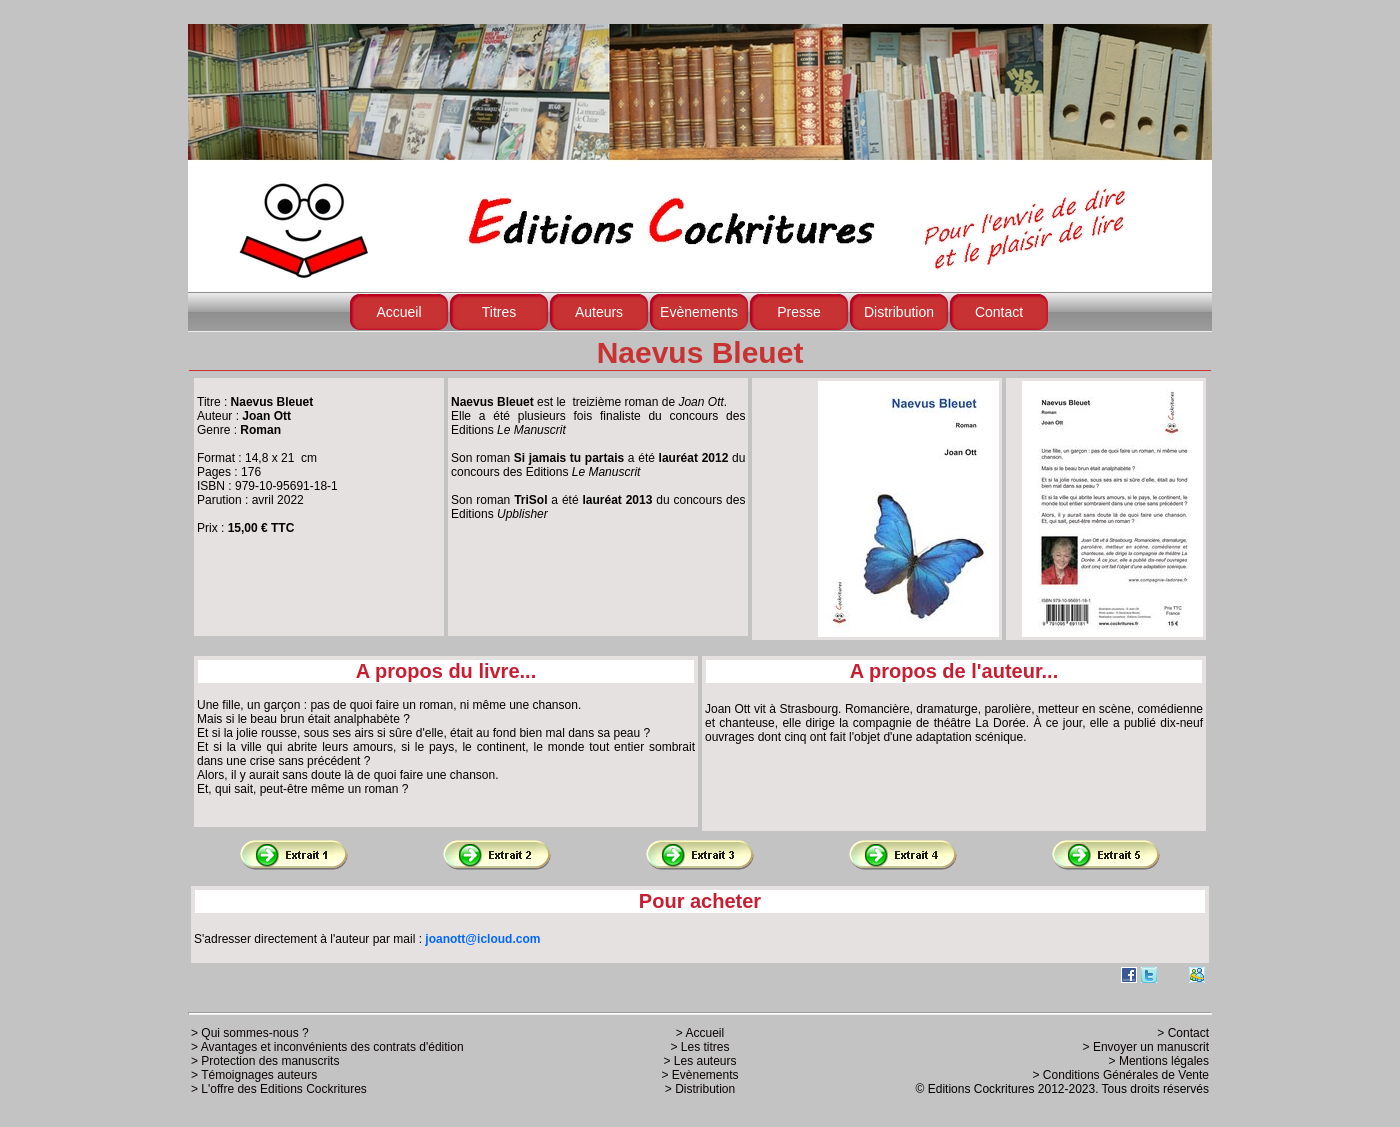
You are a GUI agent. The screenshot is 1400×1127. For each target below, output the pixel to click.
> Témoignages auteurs (254, 1075)
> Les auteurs (699, 1061)
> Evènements (699, 1075)
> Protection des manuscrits (265, 1061)
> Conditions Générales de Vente (1121, 1075)
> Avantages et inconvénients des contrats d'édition (327, 1047)
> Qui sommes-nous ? (250, 1033)
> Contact (1183, 1033)
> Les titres (699, 1047)
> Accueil (700, 1033)
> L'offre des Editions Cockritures (279, 1089)
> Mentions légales (1159, 1061)
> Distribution (700, 1089)
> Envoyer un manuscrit (1146, 1047)
